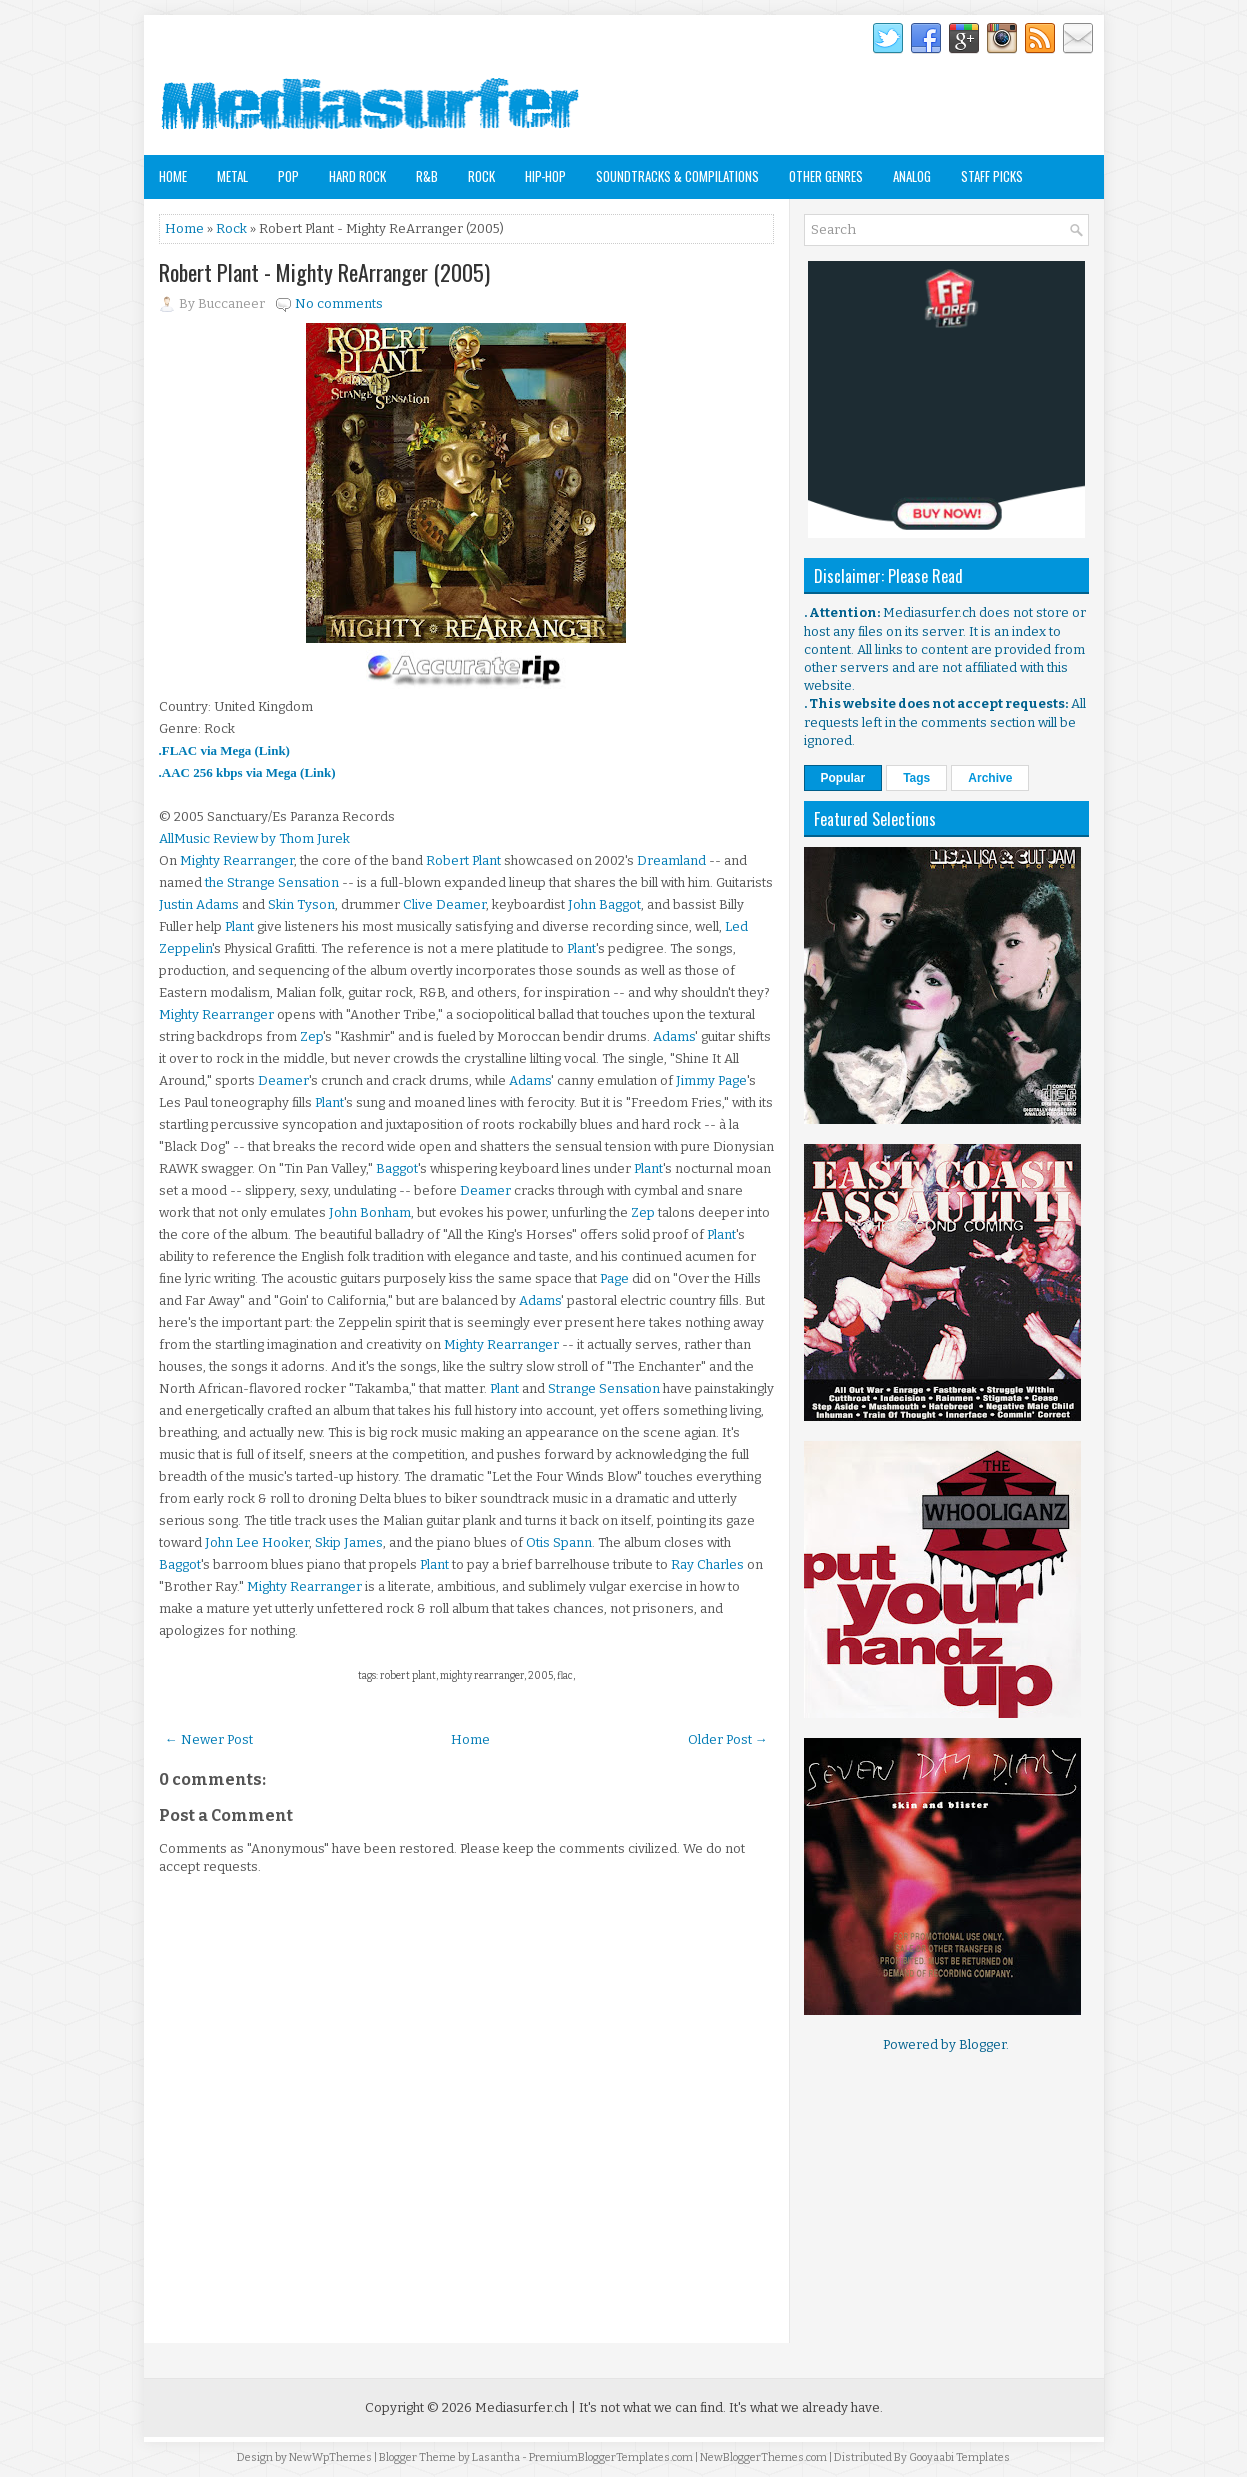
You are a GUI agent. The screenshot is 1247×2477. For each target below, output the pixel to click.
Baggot (397, 1168)
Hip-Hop (545, 176)
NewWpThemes (330, 2457)
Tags (916, 778)
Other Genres (826, 176)
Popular (843, 778)
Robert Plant (463, 860)
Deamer (283, 1080)
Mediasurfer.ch (521, 2407)
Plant (239, 926)
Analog (912, 176)
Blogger (982, 2044)
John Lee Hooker (257, 1542)
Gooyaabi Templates (959, 2457)
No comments (339, 303)
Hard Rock (357, 176)
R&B (427, 176)
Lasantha (496, 2457)
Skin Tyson (301, 904)
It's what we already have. (806, 2407)
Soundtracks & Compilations (677, 176)
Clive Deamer (444, 904)
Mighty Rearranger (237, 860)
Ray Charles (707, 1564)
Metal (232, 176)
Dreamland (671, 860)
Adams (674, 1036)
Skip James (349, 1542)
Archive (990, 778)
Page (614, 1278)
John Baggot (604, 904)
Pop (288, 176)
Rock (481, 176)
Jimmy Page (711, 1080)
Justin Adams (199, 904)
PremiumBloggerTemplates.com (611, 2457)
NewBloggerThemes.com (763, 2457)
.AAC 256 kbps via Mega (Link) (247, 772)
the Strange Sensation (272, 882)
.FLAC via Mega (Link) (224, 750)
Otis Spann (559, 1542)
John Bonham (370, 1212)
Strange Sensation (604, 1388)
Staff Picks (992, 176)
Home (173, 176)
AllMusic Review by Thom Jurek (254, 838)
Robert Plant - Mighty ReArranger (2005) (324, 272)
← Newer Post (209, 1739)
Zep (311, 1036)
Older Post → (728, 1739)
